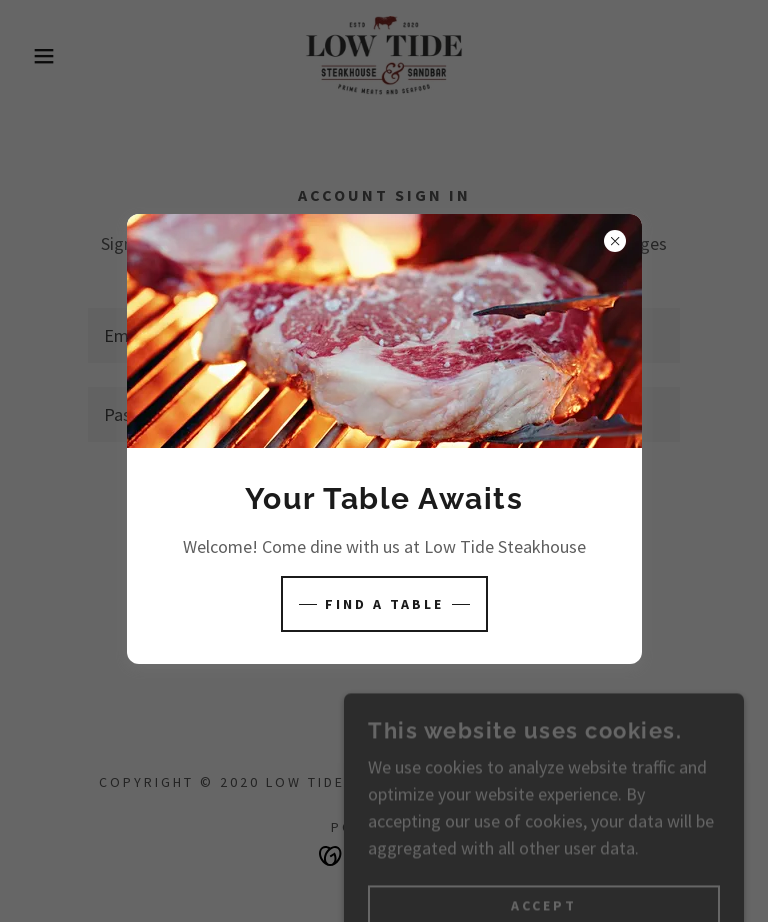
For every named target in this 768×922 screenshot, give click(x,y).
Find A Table (384, 604)
